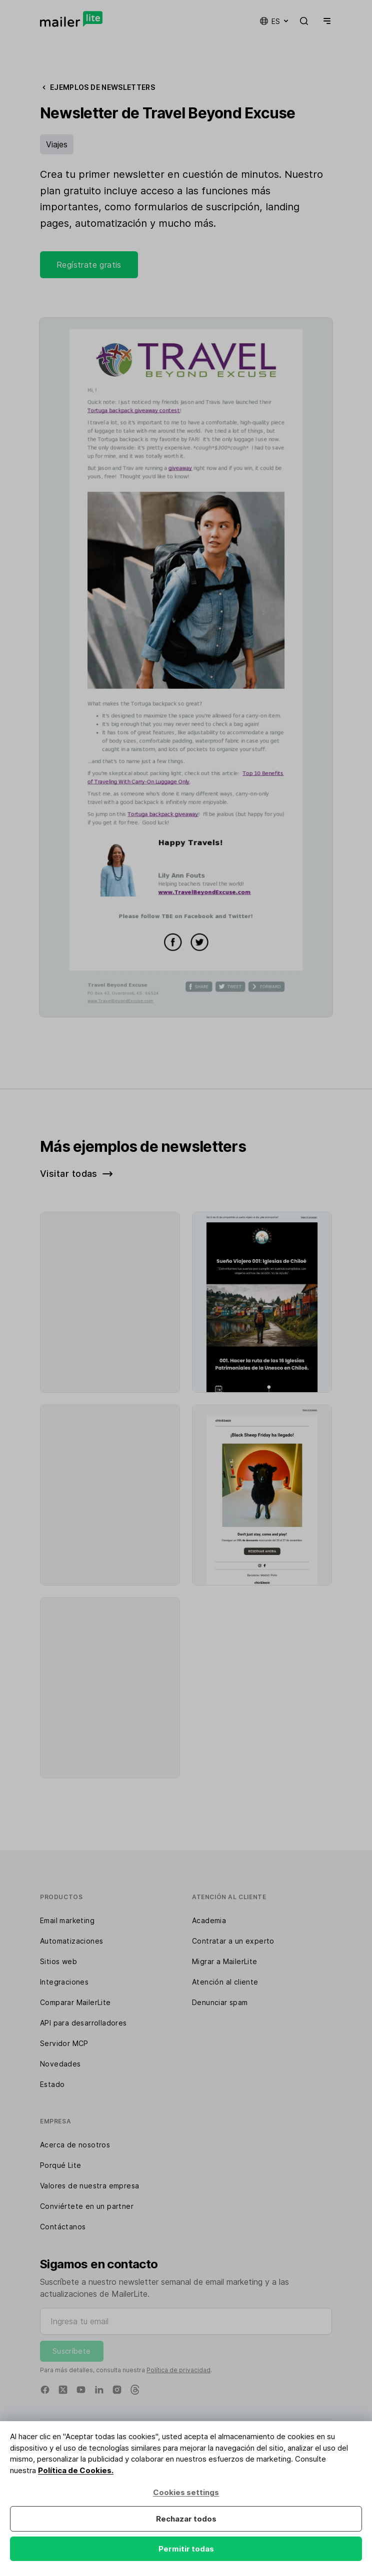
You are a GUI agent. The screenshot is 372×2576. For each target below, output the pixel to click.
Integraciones (64, 1982)
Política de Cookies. (76, 2470)
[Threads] (135, 2390)
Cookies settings (186, 2492)
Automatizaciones (71, 1941)
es (275, 20)
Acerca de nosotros (75, 2144)
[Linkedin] (99, 2390)
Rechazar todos (186, 2519)
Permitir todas (186, 2549)
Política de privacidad (178, 2370)
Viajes (57, 144)
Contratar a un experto (233, 1941)
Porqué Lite (60, 2165)
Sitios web (58, 1961)
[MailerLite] (71, 19)
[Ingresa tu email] (186, 2321)
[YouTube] (81, 2390)
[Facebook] (45, 2390)
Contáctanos (63, 2226)
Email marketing (67, 1920)
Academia (209, 1920)
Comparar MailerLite (75, 2002)
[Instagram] (117, 2390)
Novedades (60, 2064)
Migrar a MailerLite (225, 1961)
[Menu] (325, 21)
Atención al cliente (225, 1982)
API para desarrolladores (83, 2023)
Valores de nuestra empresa (89, 2185)
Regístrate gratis (89, 265)
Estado (52, 2084)
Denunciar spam (220, 2002)
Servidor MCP (64, 2043)
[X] (63, 2390)
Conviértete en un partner (87, 2206)
